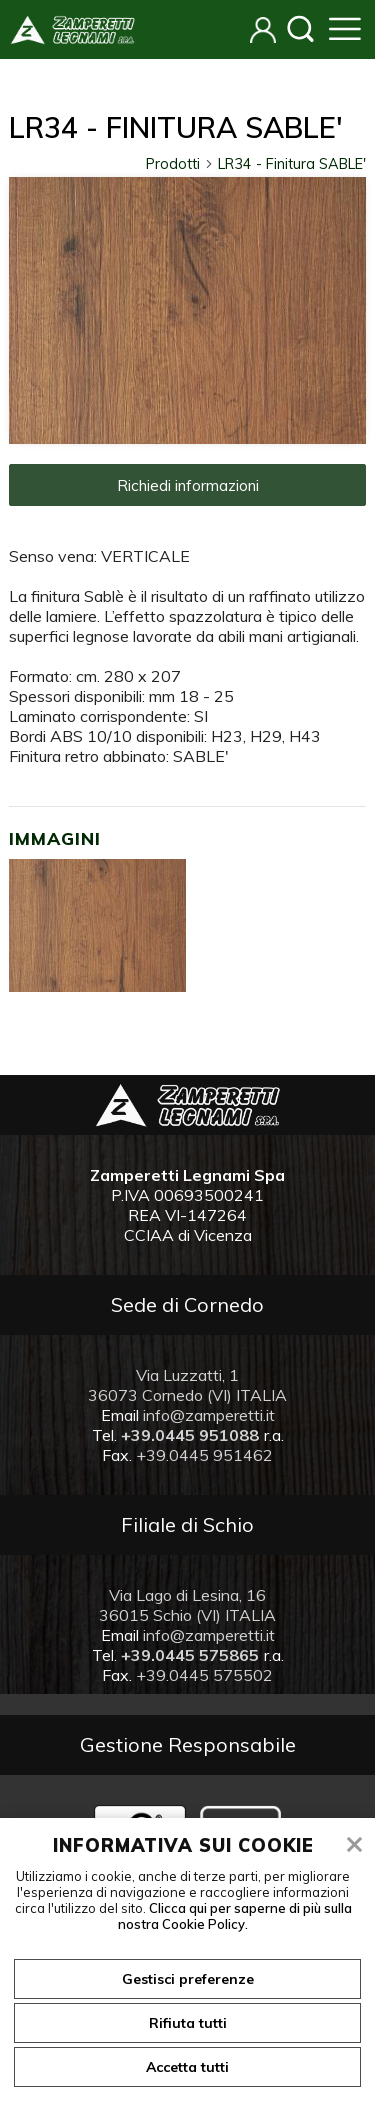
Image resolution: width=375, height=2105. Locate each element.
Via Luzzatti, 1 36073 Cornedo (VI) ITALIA (187, 1385)
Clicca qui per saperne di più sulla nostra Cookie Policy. (235, 1916)
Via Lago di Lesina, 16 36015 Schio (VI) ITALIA (187, 1605)
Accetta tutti (187, 2067)
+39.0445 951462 (204, 1455)
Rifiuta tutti (188, 2023)
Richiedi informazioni (188, 485)
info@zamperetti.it (209, 1415)
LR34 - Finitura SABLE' (292, 164)
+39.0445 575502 (204, 1675)
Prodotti (180, 164)
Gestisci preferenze (188, 1979)
